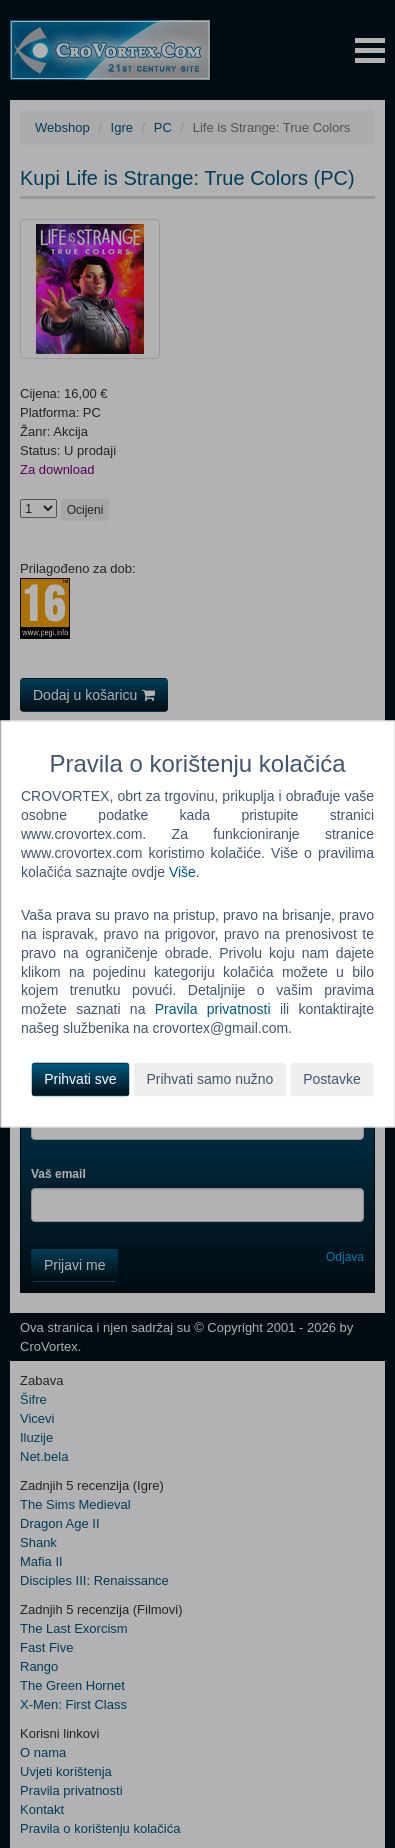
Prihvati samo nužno (209, 1080)
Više (182, 872)
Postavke (332, 1080)
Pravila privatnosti (213, 1010)
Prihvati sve (80, 1080)
